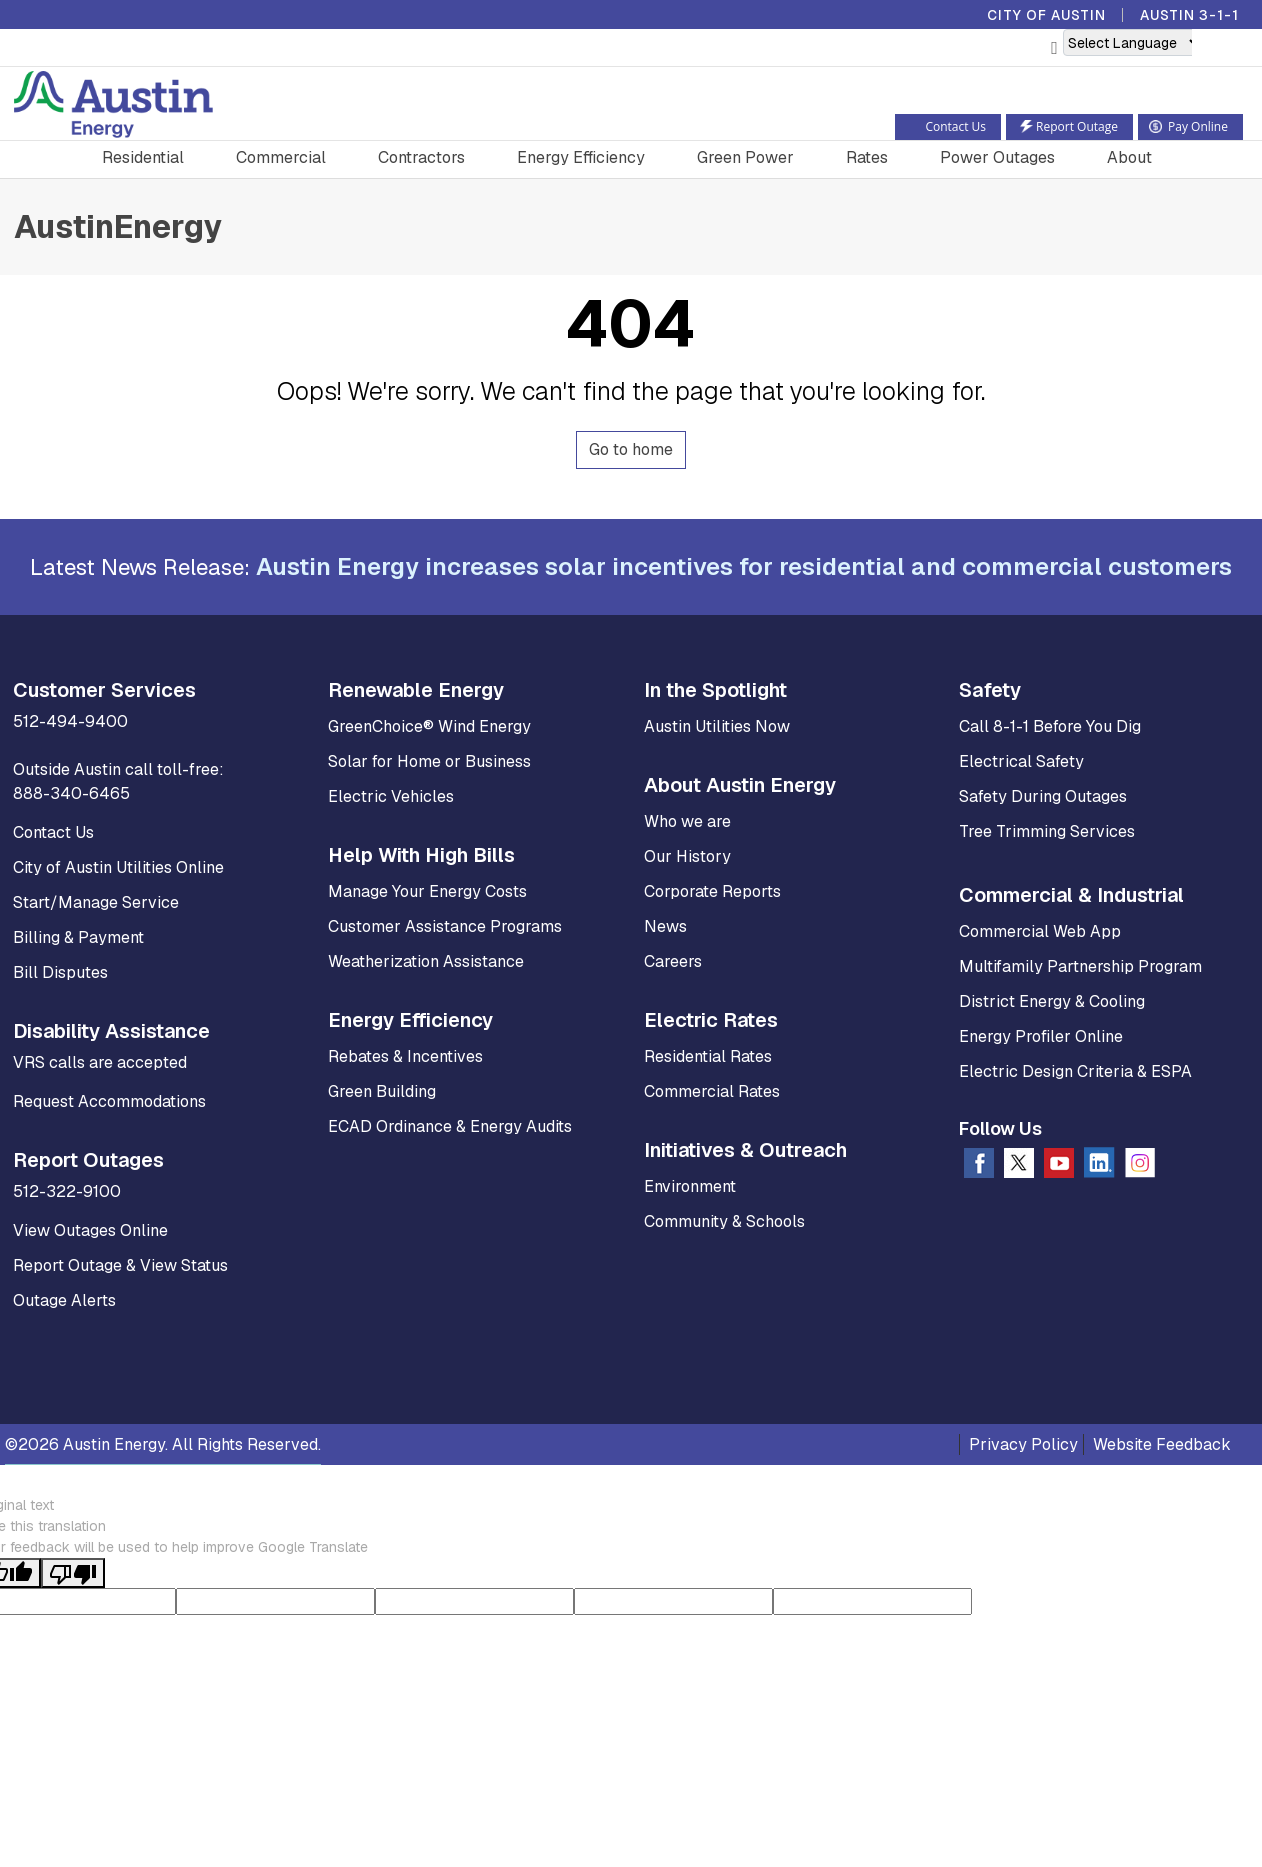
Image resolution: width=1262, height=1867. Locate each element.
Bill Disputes (60, 972)
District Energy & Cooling (1052, 1001)
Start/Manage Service (96, 902)
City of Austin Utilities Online (118, 867)
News (665, 926)
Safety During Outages (1043, 796)
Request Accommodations (109, 1101)
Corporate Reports (712, 891)
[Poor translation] (73, 1573)
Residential (143, 157)
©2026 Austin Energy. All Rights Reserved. (163, 1444)
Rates (867, 157)
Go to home (631, 449)
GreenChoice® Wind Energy (429, 726)
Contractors (421, 157)
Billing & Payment (78, 937)
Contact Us (53, 832)
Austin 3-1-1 (1189, 15)
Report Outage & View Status (120, 1265)
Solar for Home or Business (429, 761)
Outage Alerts (64, 1300)
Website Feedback (1162, 1444)
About (1129, 157)
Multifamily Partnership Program (1080, 966)
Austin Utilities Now (717, 726)
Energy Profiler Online (1041, 1036)
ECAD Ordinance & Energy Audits (450, 1126)
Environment (690, 1186)
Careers (673, 961)
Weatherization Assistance (426, 961)
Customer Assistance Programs (445, 926)
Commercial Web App (1040, 931)
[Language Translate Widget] (1133, 42)
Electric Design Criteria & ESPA (1075, 1071)
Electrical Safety (1021, 761)
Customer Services (104, 690)
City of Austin (1046, 15)
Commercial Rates (712, 1091)
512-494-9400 (70, 721)
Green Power (745, 157)
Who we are (687, 821)
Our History (687, 856)
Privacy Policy (1023, 1444)
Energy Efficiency (581, 157)
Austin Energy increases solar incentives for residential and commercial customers (744, 566)
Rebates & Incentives (405, 1056)
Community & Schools (724, 1221)
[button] (1205, 49)
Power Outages (997, 157)
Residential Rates (708, 1056)
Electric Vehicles (391, 796)
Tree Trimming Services (1047, 831)
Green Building (382, 1091)
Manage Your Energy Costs (427, 891)
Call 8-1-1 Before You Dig (1050, 726)
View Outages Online (90, 1230)
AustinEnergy (118, 226)
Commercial (281, 157)
